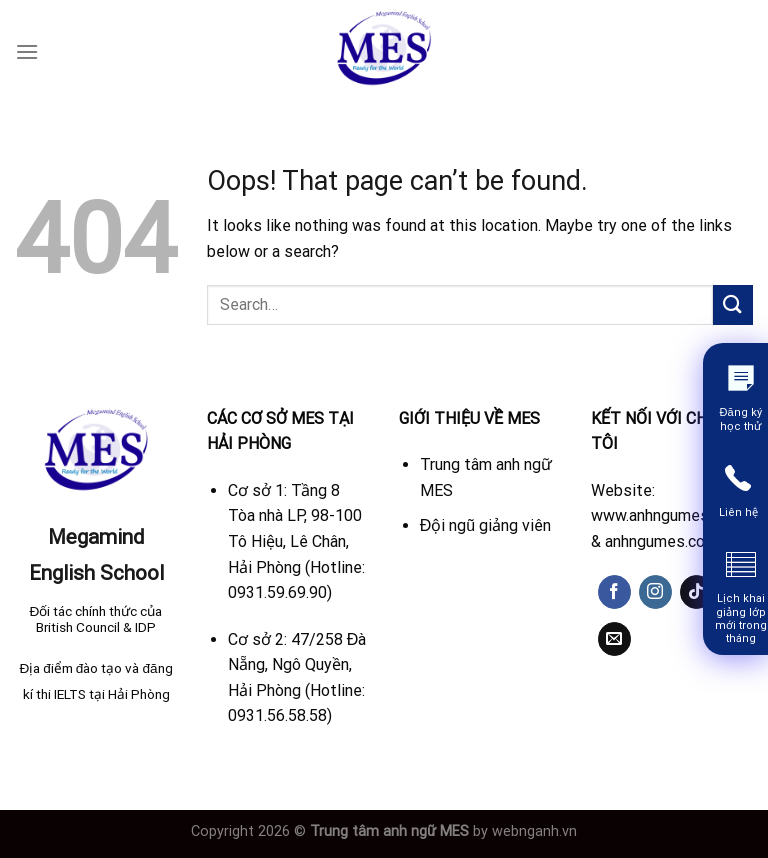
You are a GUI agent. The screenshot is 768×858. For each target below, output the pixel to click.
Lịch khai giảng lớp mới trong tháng (741, 618)
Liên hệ (738, 512)
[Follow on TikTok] (696, 592)
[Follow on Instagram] (655, 592)
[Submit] (733, 304)
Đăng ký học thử (740, 419)
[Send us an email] (614, 639)
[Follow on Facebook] (614, 592)
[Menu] (27, 51)
